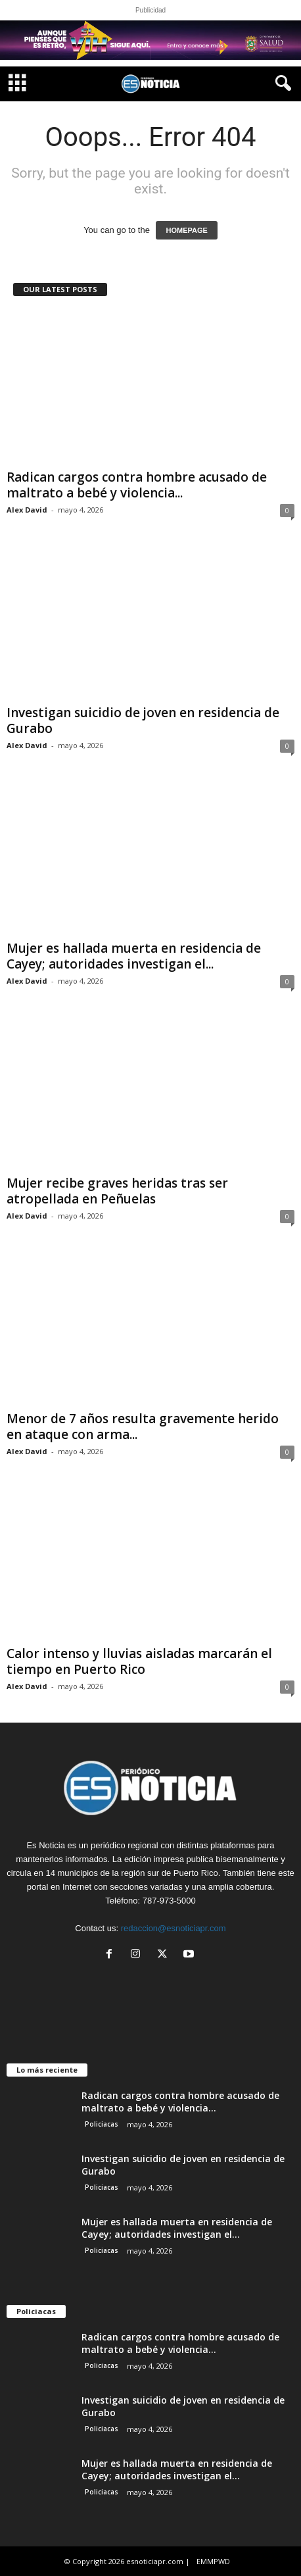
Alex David (27, 510)
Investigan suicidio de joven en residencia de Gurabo (143, 720)
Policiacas (101, 2124)
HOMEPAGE (186, 230)
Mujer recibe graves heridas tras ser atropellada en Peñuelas (117, 1190)
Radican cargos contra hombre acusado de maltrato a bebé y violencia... (137, 484)
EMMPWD (213, 2561)
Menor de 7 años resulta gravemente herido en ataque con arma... (143, 1426)
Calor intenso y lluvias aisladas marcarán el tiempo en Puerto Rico (139, 1661)
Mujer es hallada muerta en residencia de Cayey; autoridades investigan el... (134, 956)
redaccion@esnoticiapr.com (173, 1928)
